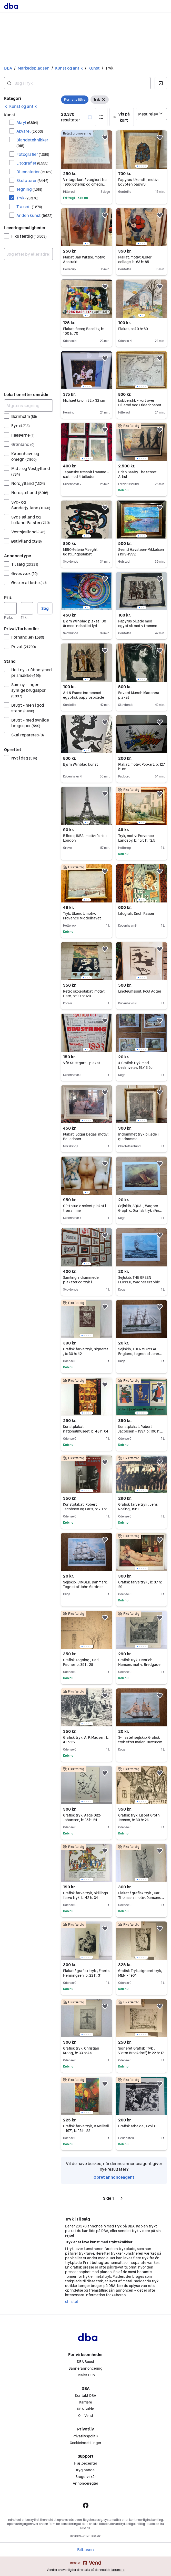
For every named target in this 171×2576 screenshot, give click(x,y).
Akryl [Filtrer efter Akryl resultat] (27, 122)
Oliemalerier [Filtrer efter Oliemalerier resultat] (34, 172)
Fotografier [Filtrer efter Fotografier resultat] (32, 154)
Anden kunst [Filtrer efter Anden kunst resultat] (34, 215)
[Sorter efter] (151, 114)
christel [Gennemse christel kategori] (71, 2301)
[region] (141, 149)
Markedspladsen (33, 68)
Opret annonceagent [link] (114, 2177)
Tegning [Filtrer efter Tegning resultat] (29, 189)
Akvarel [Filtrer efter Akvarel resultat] (29, 131)
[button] (161, 83)
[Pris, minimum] (10, 608)
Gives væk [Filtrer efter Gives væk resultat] (24, 573)
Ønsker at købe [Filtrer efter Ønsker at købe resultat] (29, 583)
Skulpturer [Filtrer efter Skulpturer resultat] (32, 180)
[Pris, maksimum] (27, 608)
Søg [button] (45, 608)
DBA (8, 68)
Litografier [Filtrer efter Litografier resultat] (32, 163)
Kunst (94, 68)
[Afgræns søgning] (28, 405)
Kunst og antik (69, 68)
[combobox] (77, 83)
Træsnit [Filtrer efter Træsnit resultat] (29, 207)
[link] (20, 106)
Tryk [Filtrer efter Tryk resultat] (27, 198)
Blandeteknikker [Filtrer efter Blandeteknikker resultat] (32, 142)
